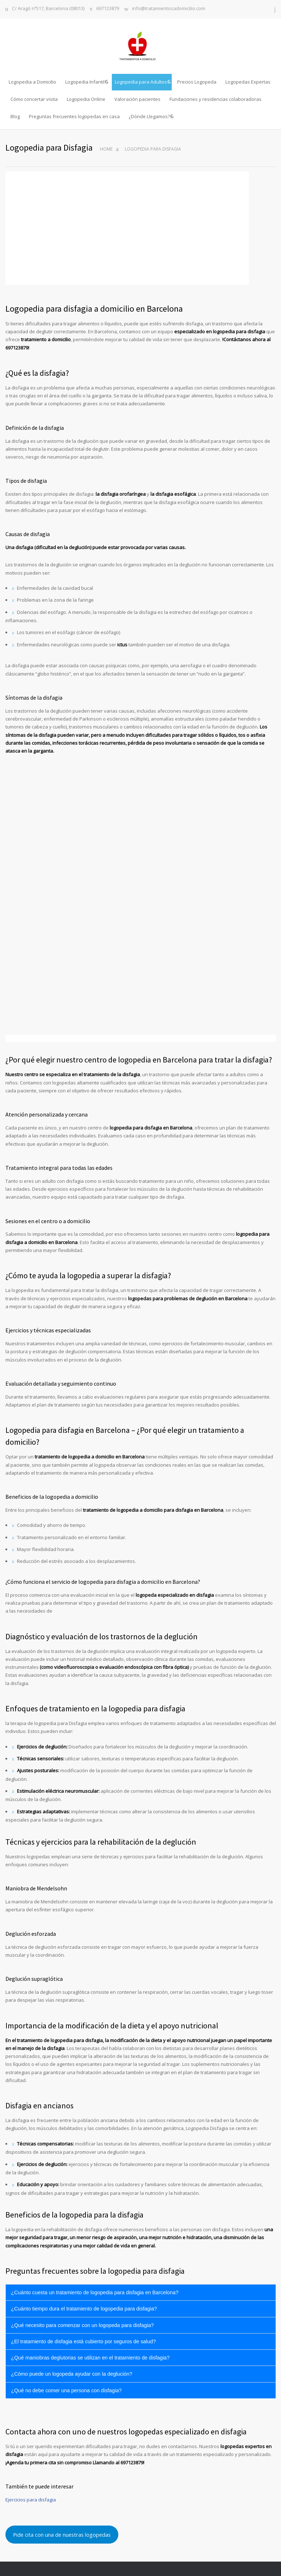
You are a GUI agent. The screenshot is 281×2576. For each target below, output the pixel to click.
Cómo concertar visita (34, 99)
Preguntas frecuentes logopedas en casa (74, 116)
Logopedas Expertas (248, 82)
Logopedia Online (86, 99)
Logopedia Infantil (85, 82)
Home (106, 149)
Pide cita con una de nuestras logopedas (62, 2534)
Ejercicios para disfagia (30, 2499)
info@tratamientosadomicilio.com (168, 9)
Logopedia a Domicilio (32, 82)
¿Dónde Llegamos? (149, 116)
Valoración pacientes (137, 99)
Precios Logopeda (196, 82)
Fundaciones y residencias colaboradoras (216, 99)
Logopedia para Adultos (141, 82)
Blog (15, 116)
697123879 (107, 9)
